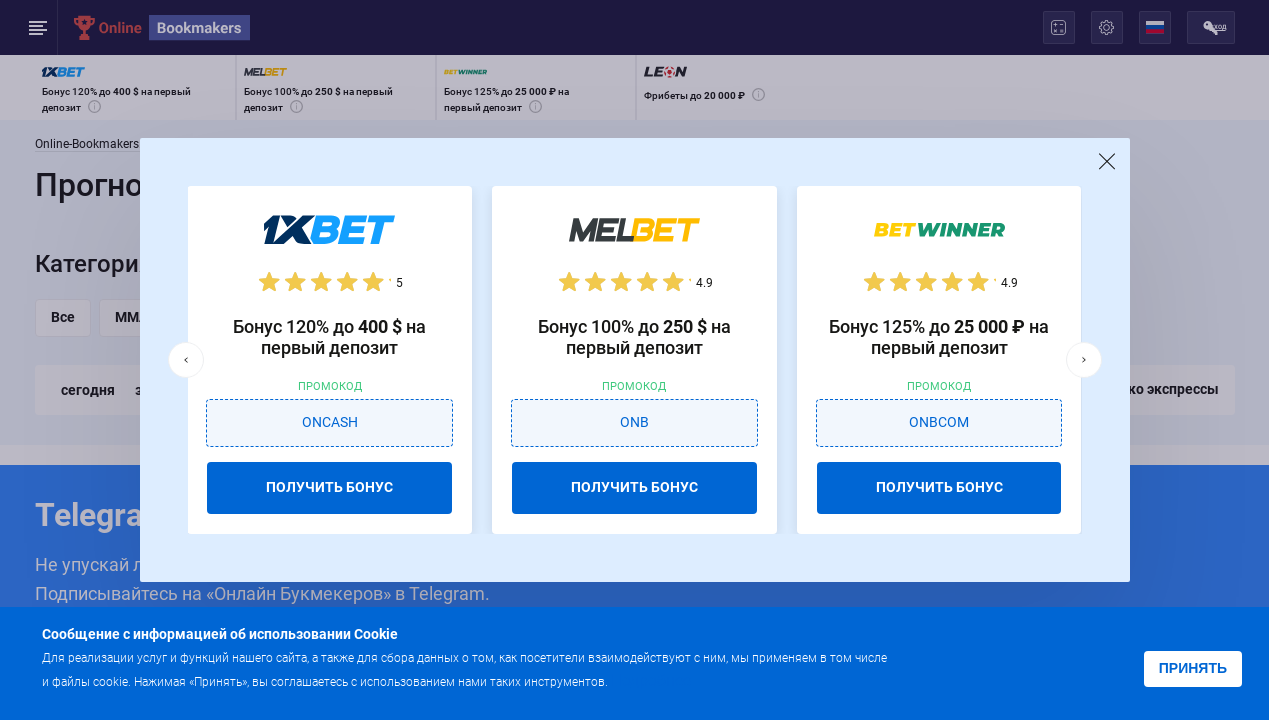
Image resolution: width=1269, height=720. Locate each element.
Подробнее (651, 680)
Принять (1193, 668)
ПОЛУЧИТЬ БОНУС (329, 487)
